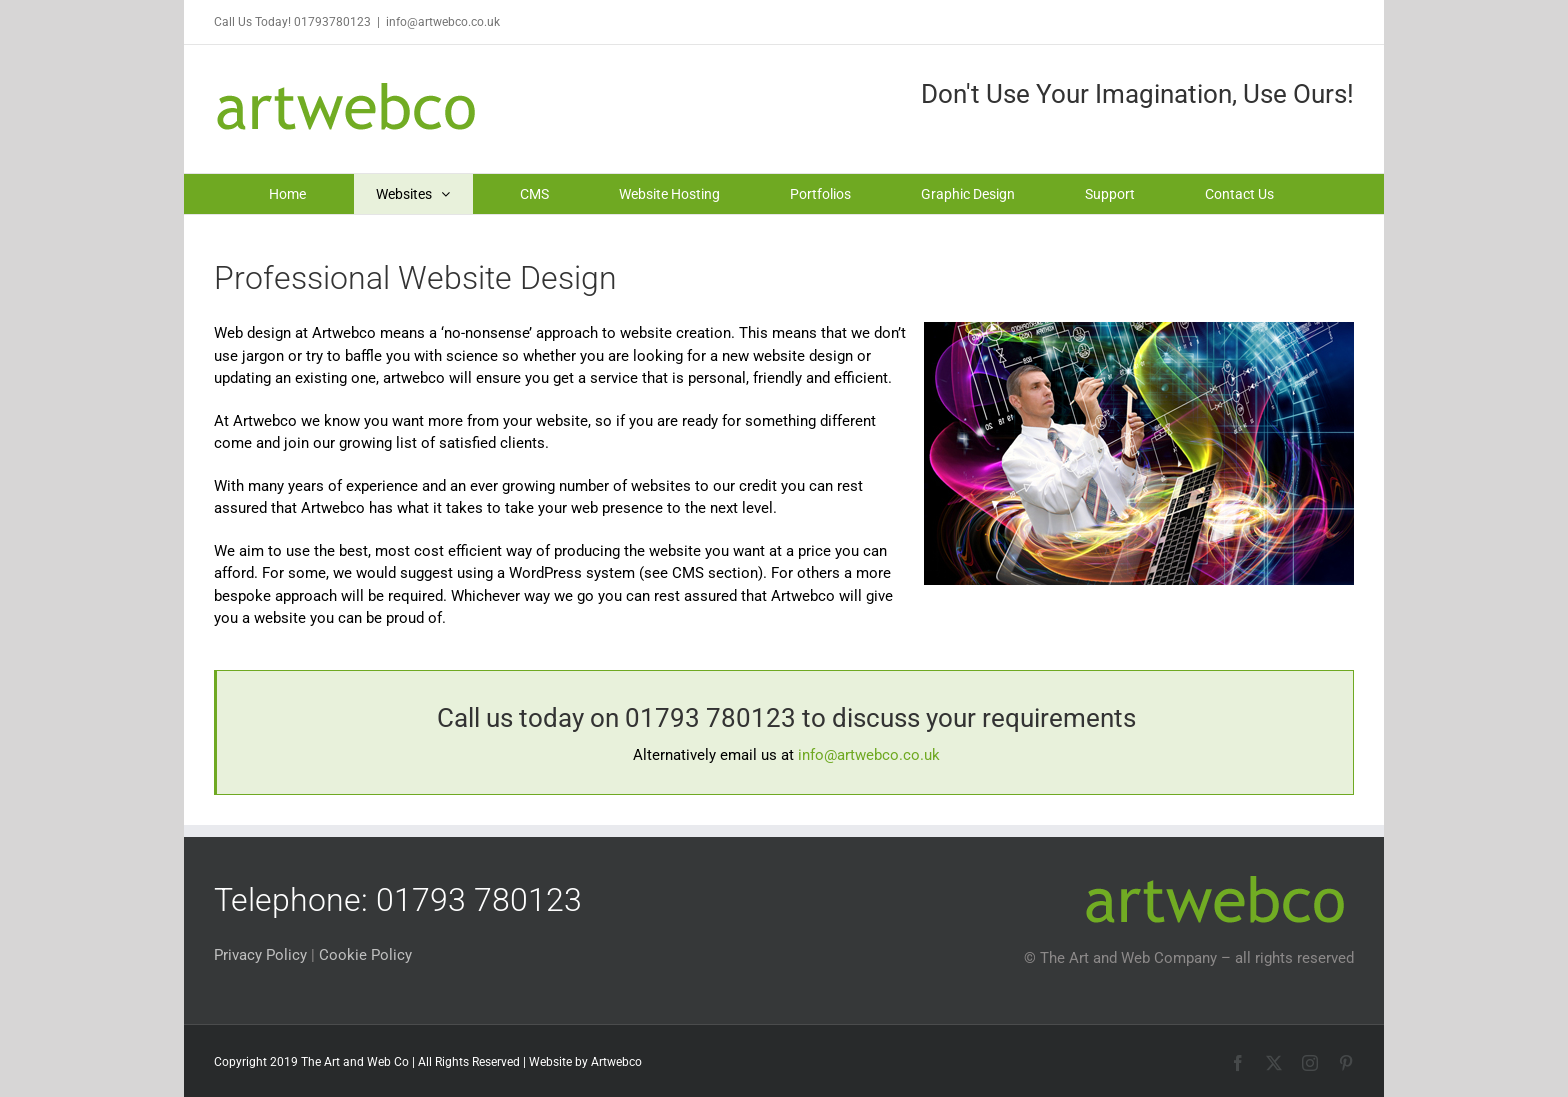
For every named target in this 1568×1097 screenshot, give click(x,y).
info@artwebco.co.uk (443, 22)
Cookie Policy (365, 955)
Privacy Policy (260, 955)
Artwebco (616, 1062)
